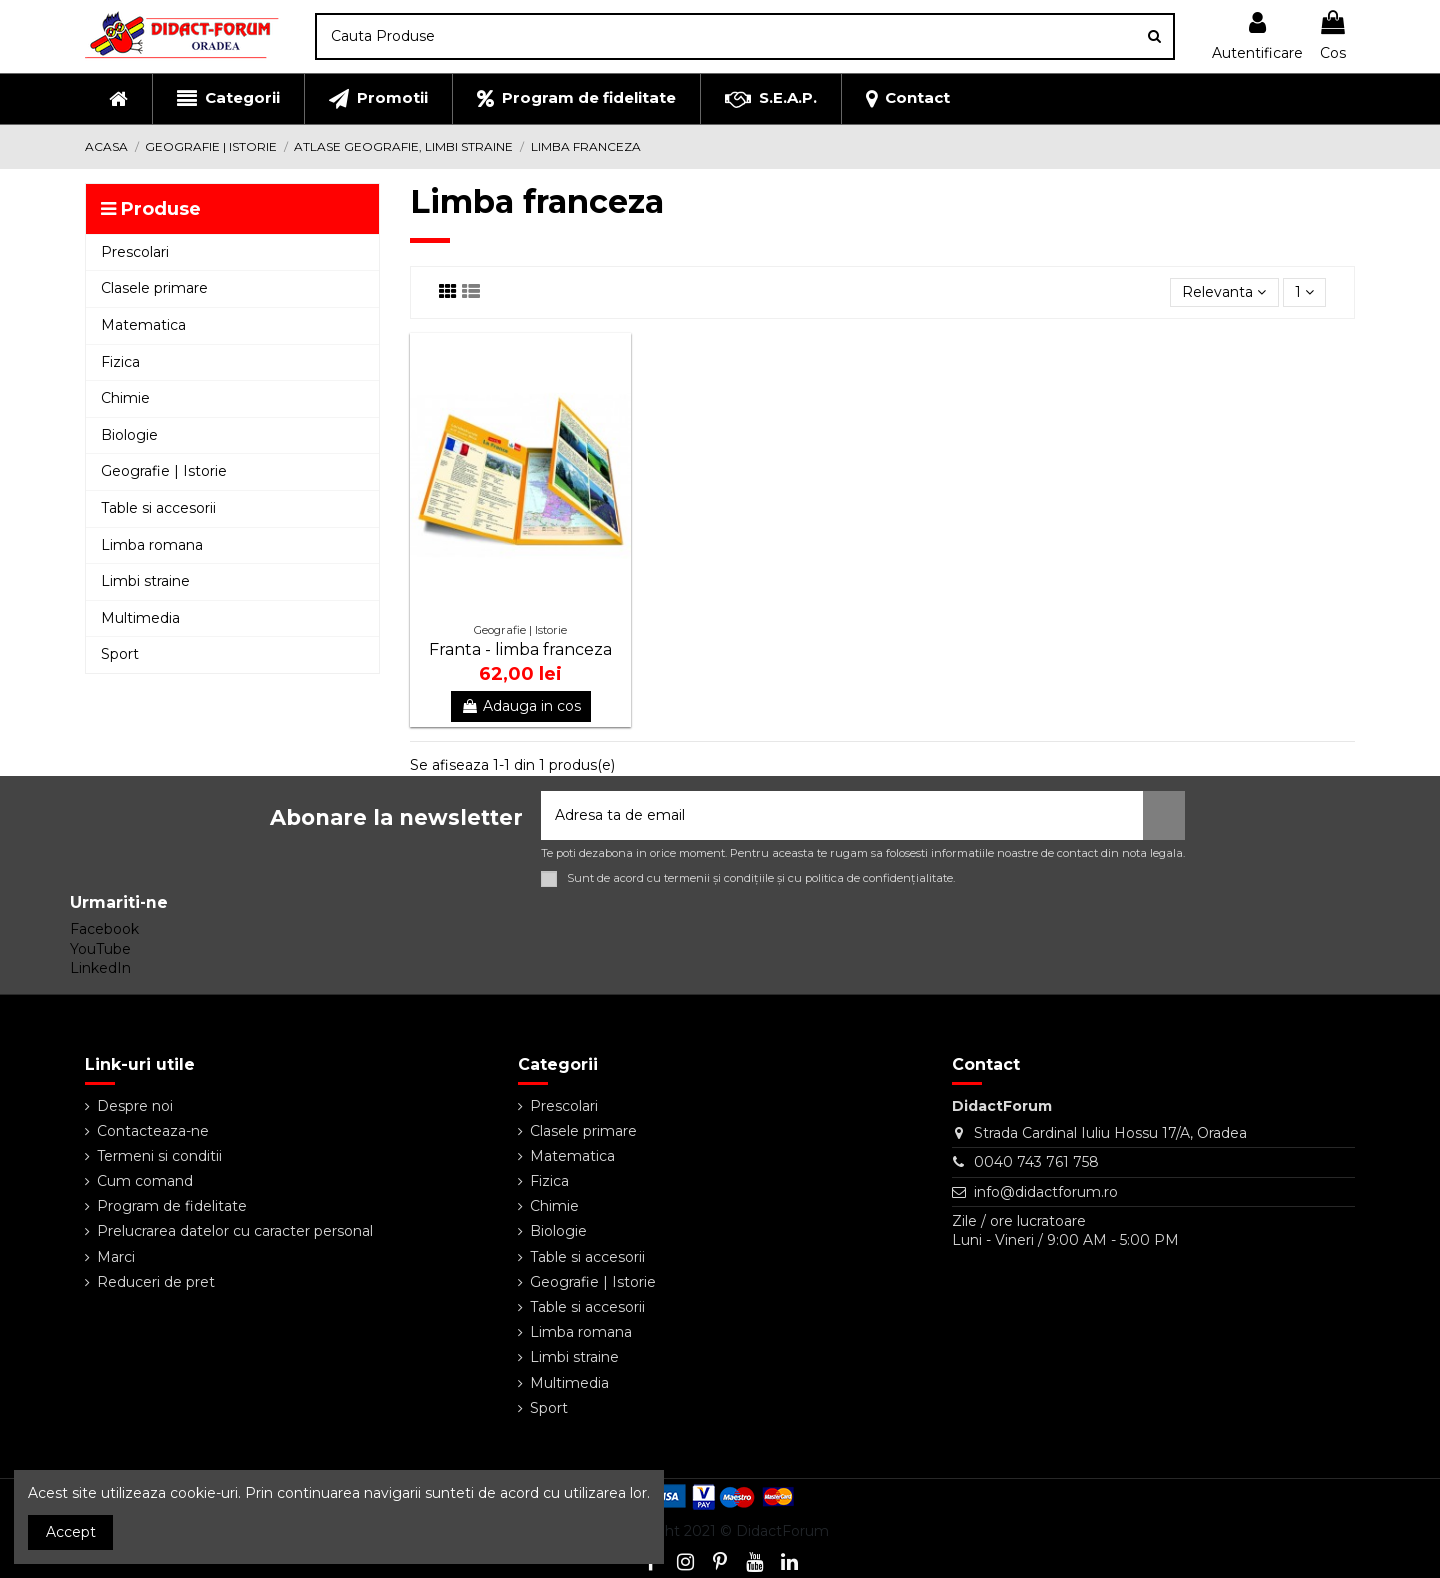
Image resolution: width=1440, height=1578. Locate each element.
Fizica (549, 1181)
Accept (71, 1532)
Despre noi (135, 1106)
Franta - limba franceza (520, 649)
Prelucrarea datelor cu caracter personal (235, 1231)
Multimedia (569, 1383)
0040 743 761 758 (1036, 1162)
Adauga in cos (521, 706)
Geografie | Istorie (593, 1282)
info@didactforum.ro (1046, 1192)
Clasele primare (583, 1131)
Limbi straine (574, 1357)
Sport (549, 1408)
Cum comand (145, 1181)
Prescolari (564, 1106)
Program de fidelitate (172, 1206)
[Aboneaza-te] (1164, 815)
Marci (116, 1257)
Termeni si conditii (159, 1156)
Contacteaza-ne (153, 1131)
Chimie (554, 1206)
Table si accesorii (587, 1257)
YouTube (100, 949)
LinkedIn (100, 968)
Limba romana (581, 1332)
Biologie (558, 1231)
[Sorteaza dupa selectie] (1224, 292)
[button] (228, 99)
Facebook (104, 929)
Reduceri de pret (156, 1282)
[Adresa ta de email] (842, 815)
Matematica (572, 1156)
